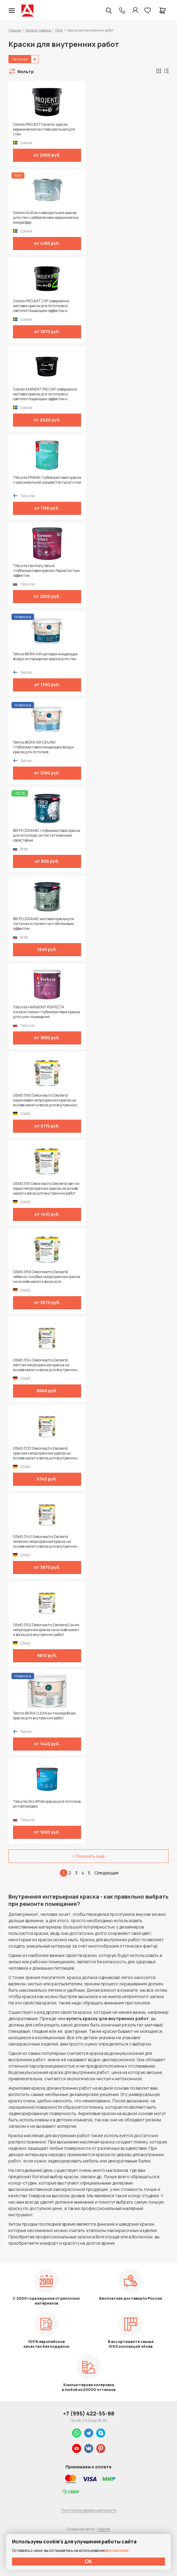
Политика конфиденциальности (88, 2510)
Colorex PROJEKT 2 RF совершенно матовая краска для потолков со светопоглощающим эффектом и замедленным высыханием (41, 306)
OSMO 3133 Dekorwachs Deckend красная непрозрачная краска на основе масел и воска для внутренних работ (45, 1453)
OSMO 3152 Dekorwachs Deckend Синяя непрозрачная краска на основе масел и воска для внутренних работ (46, 1630)
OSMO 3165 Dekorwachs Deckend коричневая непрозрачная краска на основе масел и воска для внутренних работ (45, 1100)
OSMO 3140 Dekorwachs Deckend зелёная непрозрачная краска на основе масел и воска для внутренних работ (45, 1541)
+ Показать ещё (88, 1856)
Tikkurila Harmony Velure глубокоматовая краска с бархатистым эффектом (46, 570)
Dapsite (103, 2529)
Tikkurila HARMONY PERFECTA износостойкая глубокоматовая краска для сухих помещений (46, 1012)
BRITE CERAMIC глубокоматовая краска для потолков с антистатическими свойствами (46, 835)
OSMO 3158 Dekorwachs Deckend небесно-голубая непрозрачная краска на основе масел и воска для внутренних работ (46, 1277)
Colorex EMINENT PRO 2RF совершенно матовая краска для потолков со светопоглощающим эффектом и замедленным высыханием (45, 394)
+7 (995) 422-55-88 (88, 2413)
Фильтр (25, 71)
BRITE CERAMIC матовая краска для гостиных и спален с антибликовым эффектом (43, 924)
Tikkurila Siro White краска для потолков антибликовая (47, 1804)
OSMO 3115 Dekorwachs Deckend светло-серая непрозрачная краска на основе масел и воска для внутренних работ (47, 1188)
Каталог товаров (38, 30)
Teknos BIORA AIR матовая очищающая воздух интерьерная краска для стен (45, 656)
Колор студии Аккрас (27, 11)
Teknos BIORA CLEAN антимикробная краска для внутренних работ (44, 1716)
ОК (89, 2561)
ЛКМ (59, 30)
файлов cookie (117, 2550)
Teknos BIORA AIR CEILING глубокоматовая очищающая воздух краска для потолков (43, 747)
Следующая (106, 1873)
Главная (14, 30)
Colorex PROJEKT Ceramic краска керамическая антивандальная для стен (44, 129)
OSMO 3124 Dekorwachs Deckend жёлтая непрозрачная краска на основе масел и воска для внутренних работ (45, 1365)
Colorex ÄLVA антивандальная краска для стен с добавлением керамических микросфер (46, 217)
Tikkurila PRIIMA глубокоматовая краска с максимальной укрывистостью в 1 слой (47, 480)
